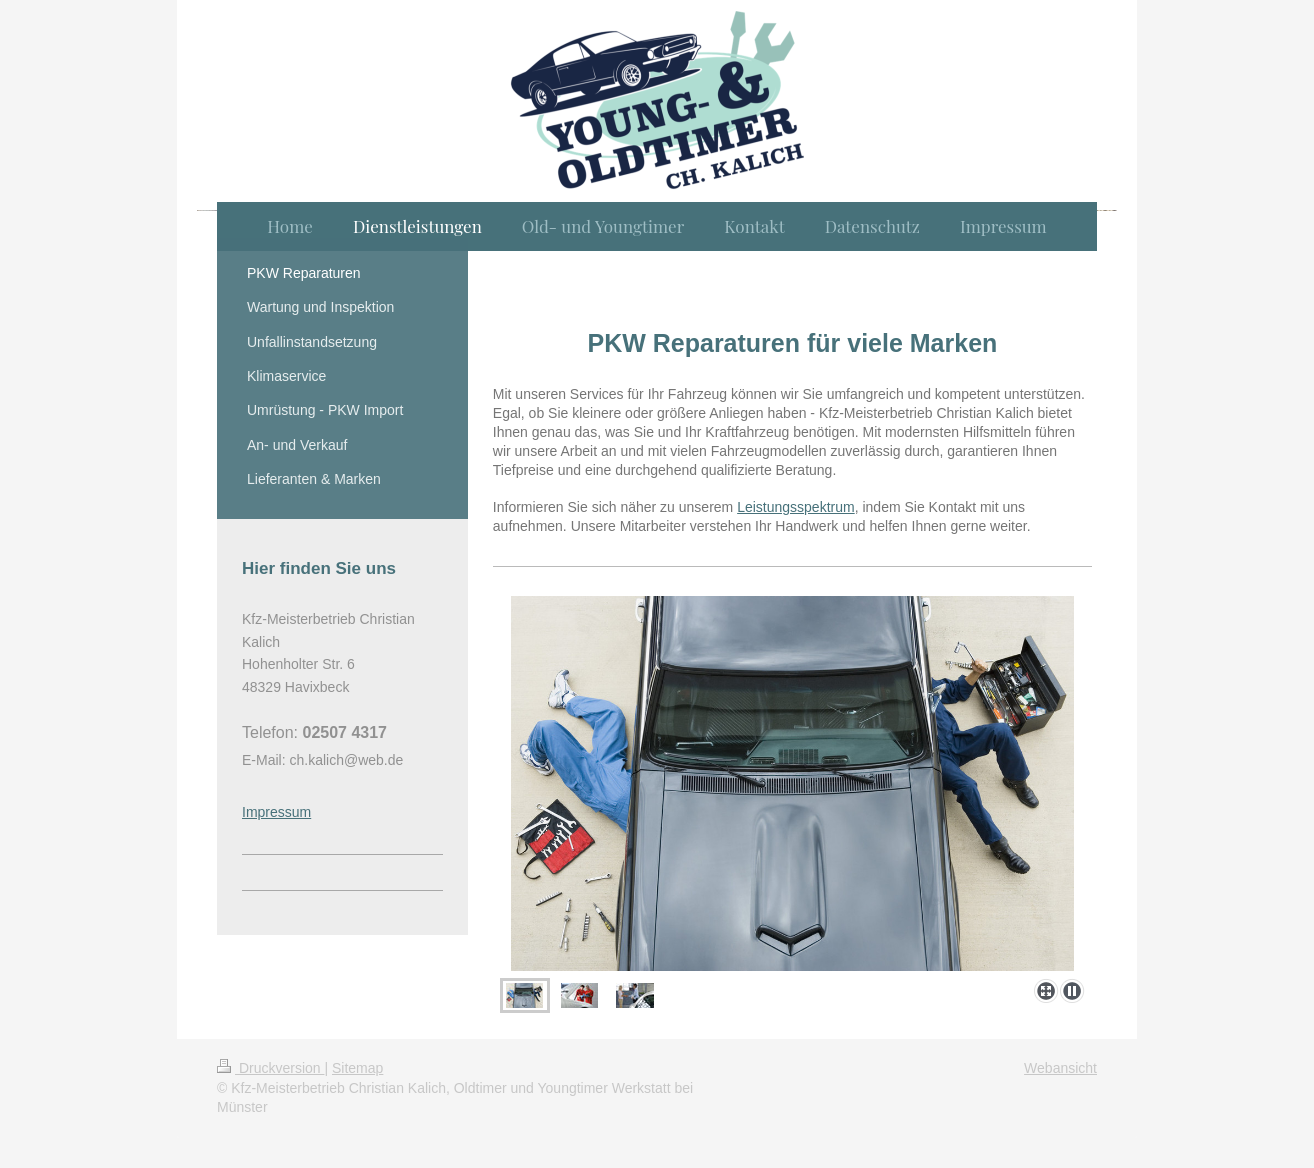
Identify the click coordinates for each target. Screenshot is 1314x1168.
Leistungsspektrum (796, 507)
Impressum (276, 812)
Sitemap (357, 1068)
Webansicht (1060, 1068)
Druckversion (270, 1068)
